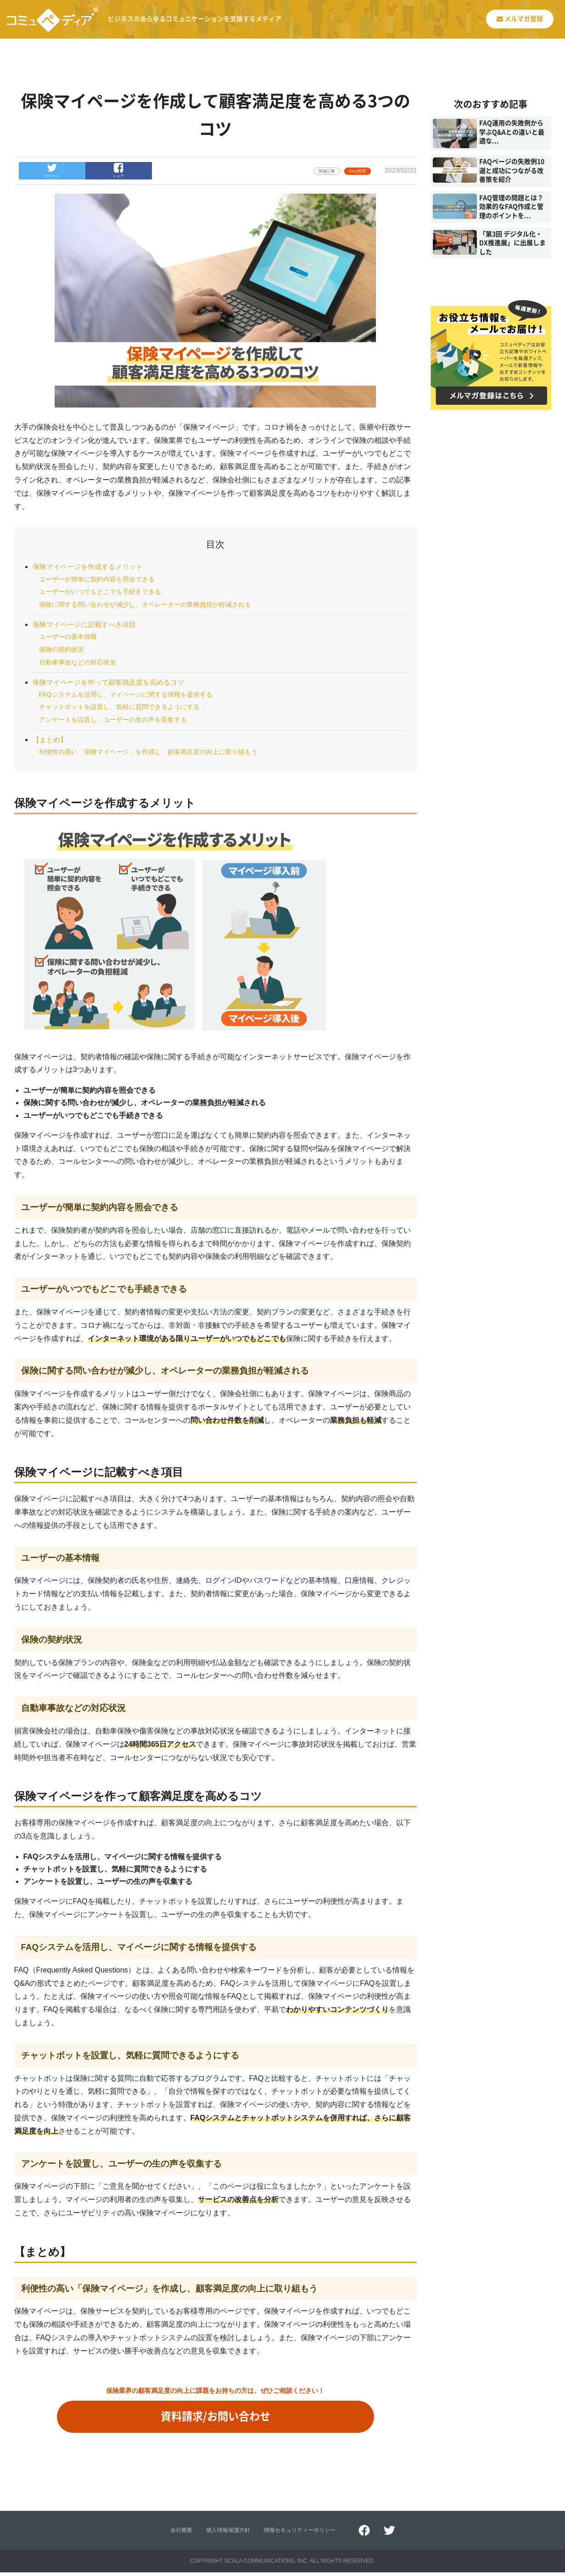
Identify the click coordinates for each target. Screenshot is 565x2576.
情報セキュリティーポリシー (300, 2534)
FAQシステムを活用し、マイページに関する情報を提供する (126, 694)
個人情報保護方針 (228, 2534)
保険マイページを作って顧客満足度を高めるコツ (113, 682)
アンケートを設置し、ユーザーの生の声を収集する (113, 719)
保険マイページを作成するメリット (91, 566)
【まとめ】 (51, 739)
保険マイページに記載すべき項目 (88, 624)
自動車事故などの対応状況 (77, 662)
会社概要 (181, 2534)
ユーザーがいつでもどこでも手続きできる (100, 591)
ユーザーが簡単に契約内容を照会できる (97, 579)
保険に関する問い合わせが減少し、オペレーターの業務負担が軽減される (145, 604)
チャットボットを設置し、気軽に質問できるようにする (119, 706)
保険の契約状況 (61, 649)
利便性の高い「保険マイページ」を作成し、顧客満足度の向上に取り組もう (148, 751)
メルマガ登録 (516, 19)
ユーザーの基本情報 (68, 636)
